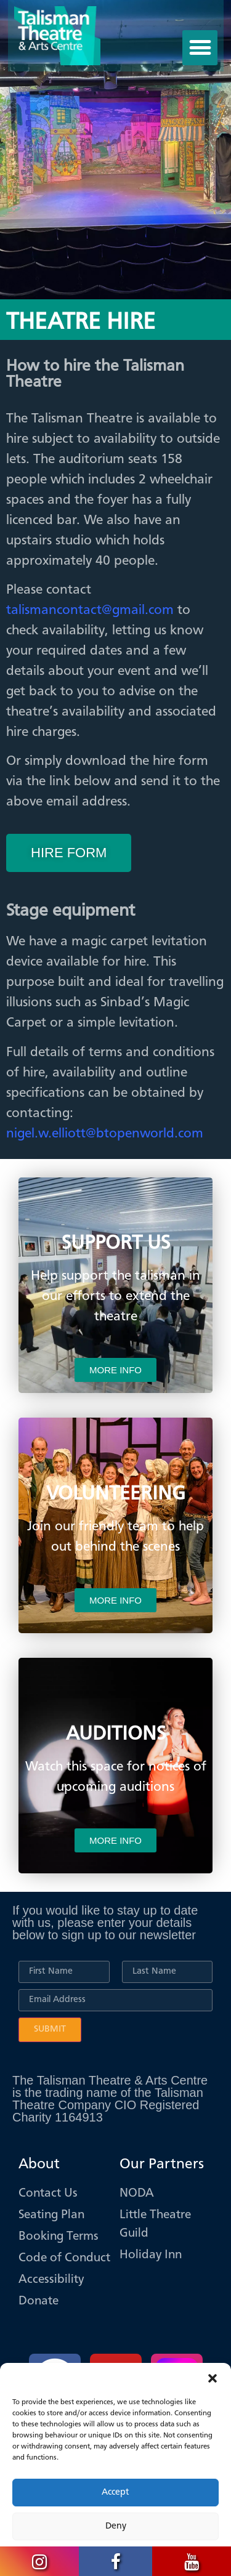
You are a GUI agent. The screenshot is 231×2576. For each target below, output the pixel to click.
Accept (115, 2492)
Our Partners (162, 2164)
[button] (212, 2378)
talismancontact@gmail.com (90, 610)
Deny (115, 2526)
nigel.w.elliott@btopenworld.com (104, 1134)
